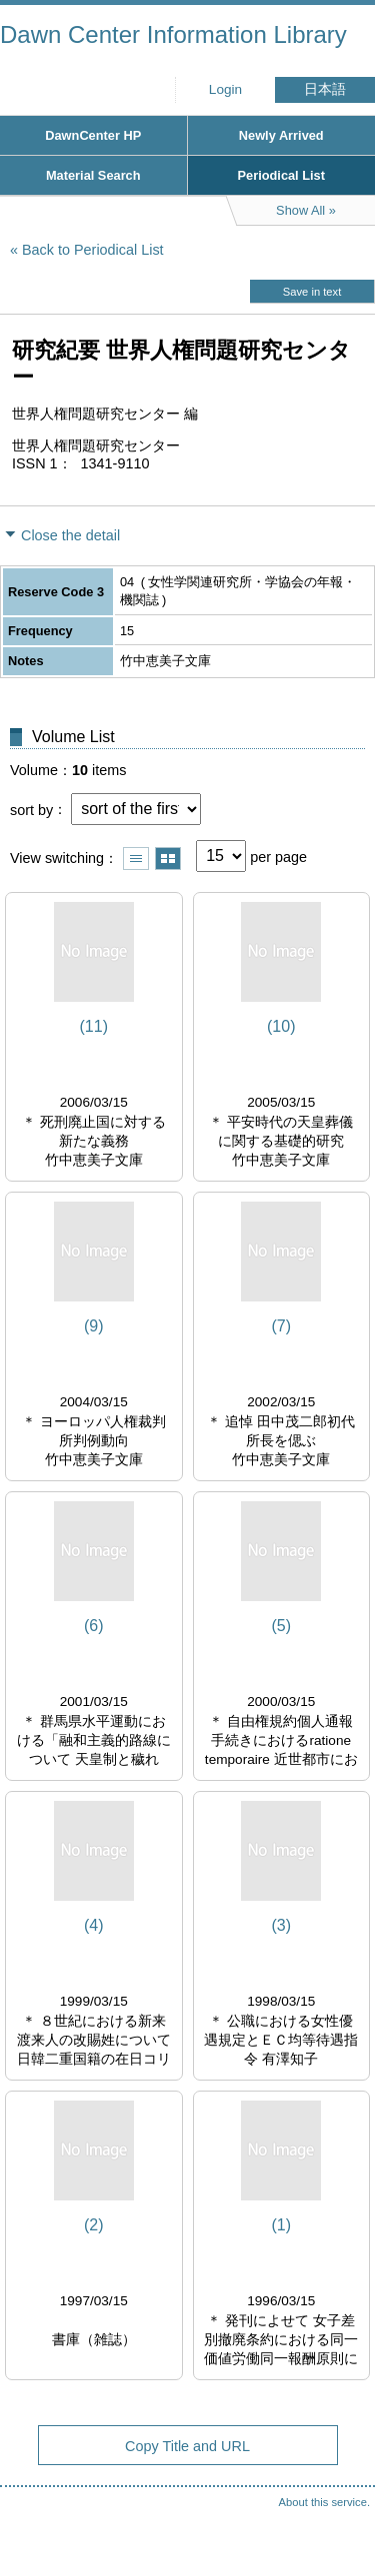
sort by (31, 809)
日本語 (325, 89)
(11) (94, 1026)
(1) (281, 2224)
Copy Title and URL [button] (187, 2446)
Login (225, 89)
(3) (281, 1925)
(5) (281, 1625)
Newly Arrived (281, 135)
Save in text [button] (312, 292)
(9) (94, 1325)
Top (340, 2521)
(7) (281, 1325)
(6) (94, 1625)
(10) (281, 1026)
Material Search (93, 175)
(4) (94, 1925)
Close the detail (70, 535)
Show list (136, 858)
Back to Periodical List (93, 250)
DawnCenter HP (93, 135)
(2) (94, 2224)
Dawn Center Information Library (173, 34)
